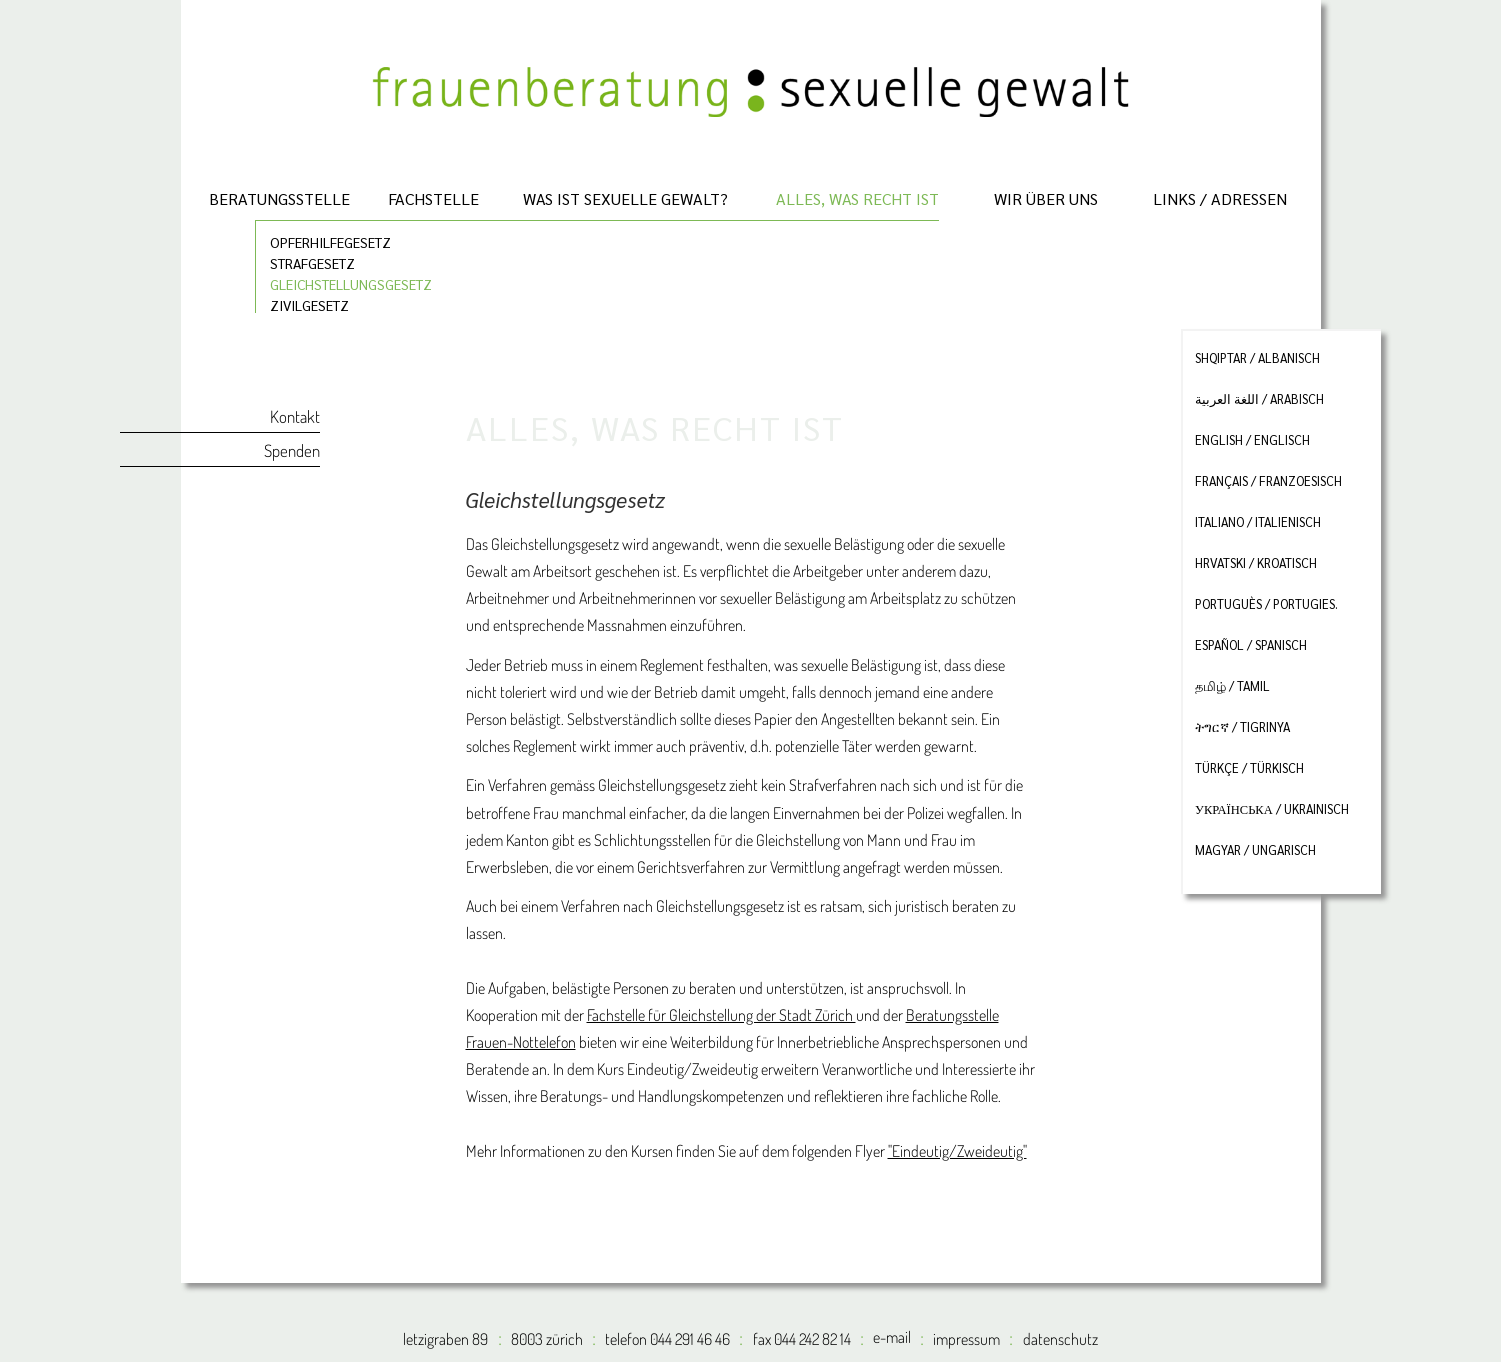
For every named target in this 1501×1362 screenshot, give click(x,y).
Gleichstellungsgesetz (351, 283)
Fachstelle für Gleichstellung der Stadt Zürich (721, 1015)
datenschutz (1060, 1339)
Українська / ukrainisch (1272, 809)
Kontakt (295, 416)
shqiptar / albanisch (1257, 358)
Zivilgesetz (309, 304)
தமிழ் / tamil (1232, 686)
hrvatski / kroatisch (1256, 563)
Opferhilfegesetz (330, 241)
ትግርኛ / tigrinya (1242, 727)
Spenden (292, 450)
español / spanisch (1251, 645)
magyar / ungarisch (1255, 850)
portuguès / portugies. (1266, 604)
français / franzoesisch (1268, 481)
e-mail (892, 1337)
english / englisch (1252, 440)
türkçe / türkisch (1249, 768)
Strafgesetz (312, 262)
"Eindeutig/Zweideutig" (957, 1151)
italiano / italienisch (1258, 522)
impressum (966, 1339)
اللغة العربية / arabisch (1259, 399)
